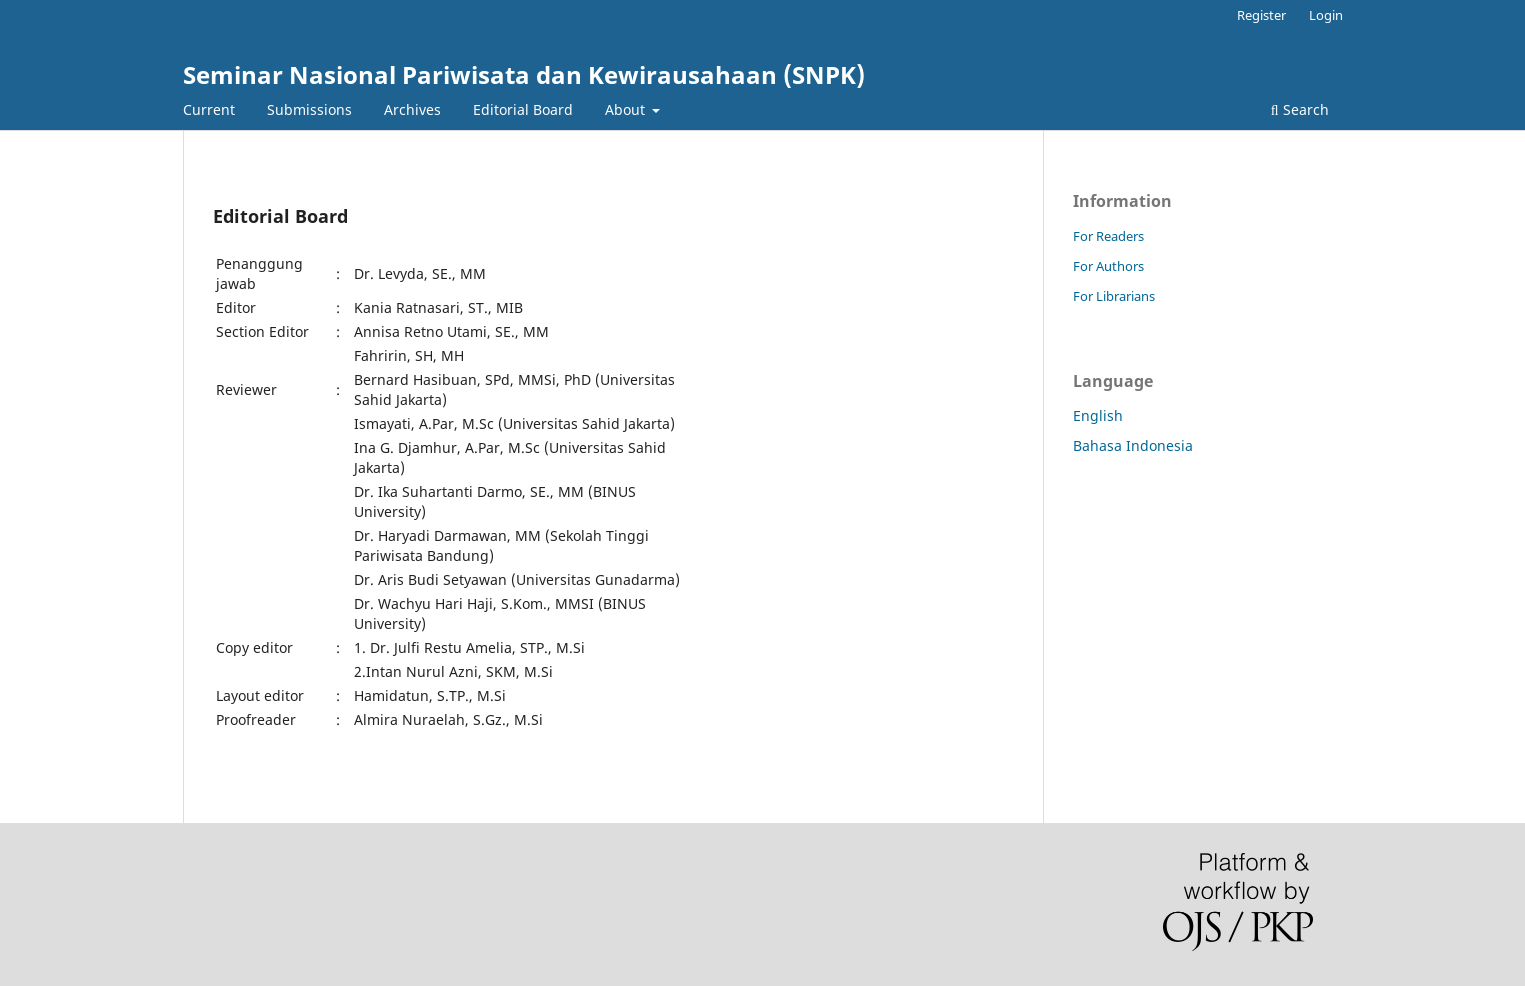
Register (1261, 15)
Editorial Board (523, 109)
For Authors (1108, 266)
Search (1300, 109)
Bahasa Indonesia (1133, 445)
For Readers (1108, 236)
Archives (412, 109)
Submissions (309, 109)
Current (209, 109)
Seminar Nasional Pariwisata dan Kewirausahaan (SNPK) (524, 74)
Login (1326, 15)
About (627, 109)
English (1098, 415)
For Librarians (1114, 296)
